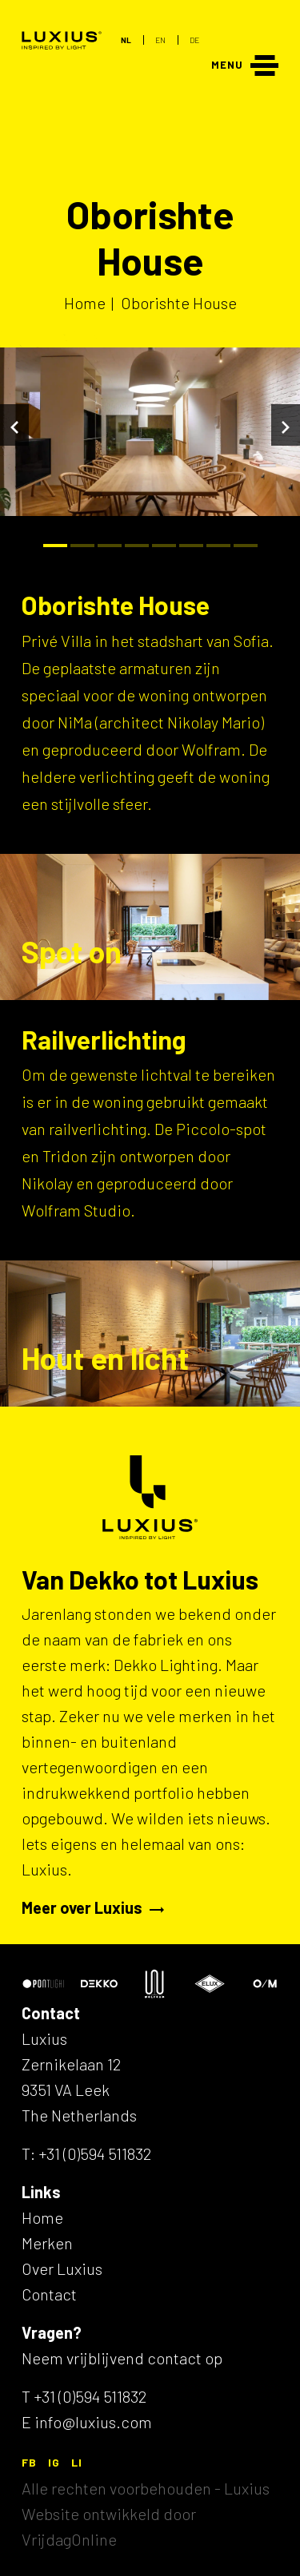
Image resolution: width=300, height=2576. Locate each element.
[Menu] (244, 63)
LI (76, 2462)
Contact (49, 2294)
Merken (47, 2243)
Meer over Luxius (93, 1907)
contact (174, 2358)
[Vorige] (14, 425)
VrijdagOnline (69, 2539)
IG (54, 2462)
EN (160, 40)
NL (126, 40)
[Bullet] (55, 545)
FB (29, 2462)
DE (194, 40)
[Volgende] (285, 425)
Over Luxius (62, 2268)
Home (42, 2217)
